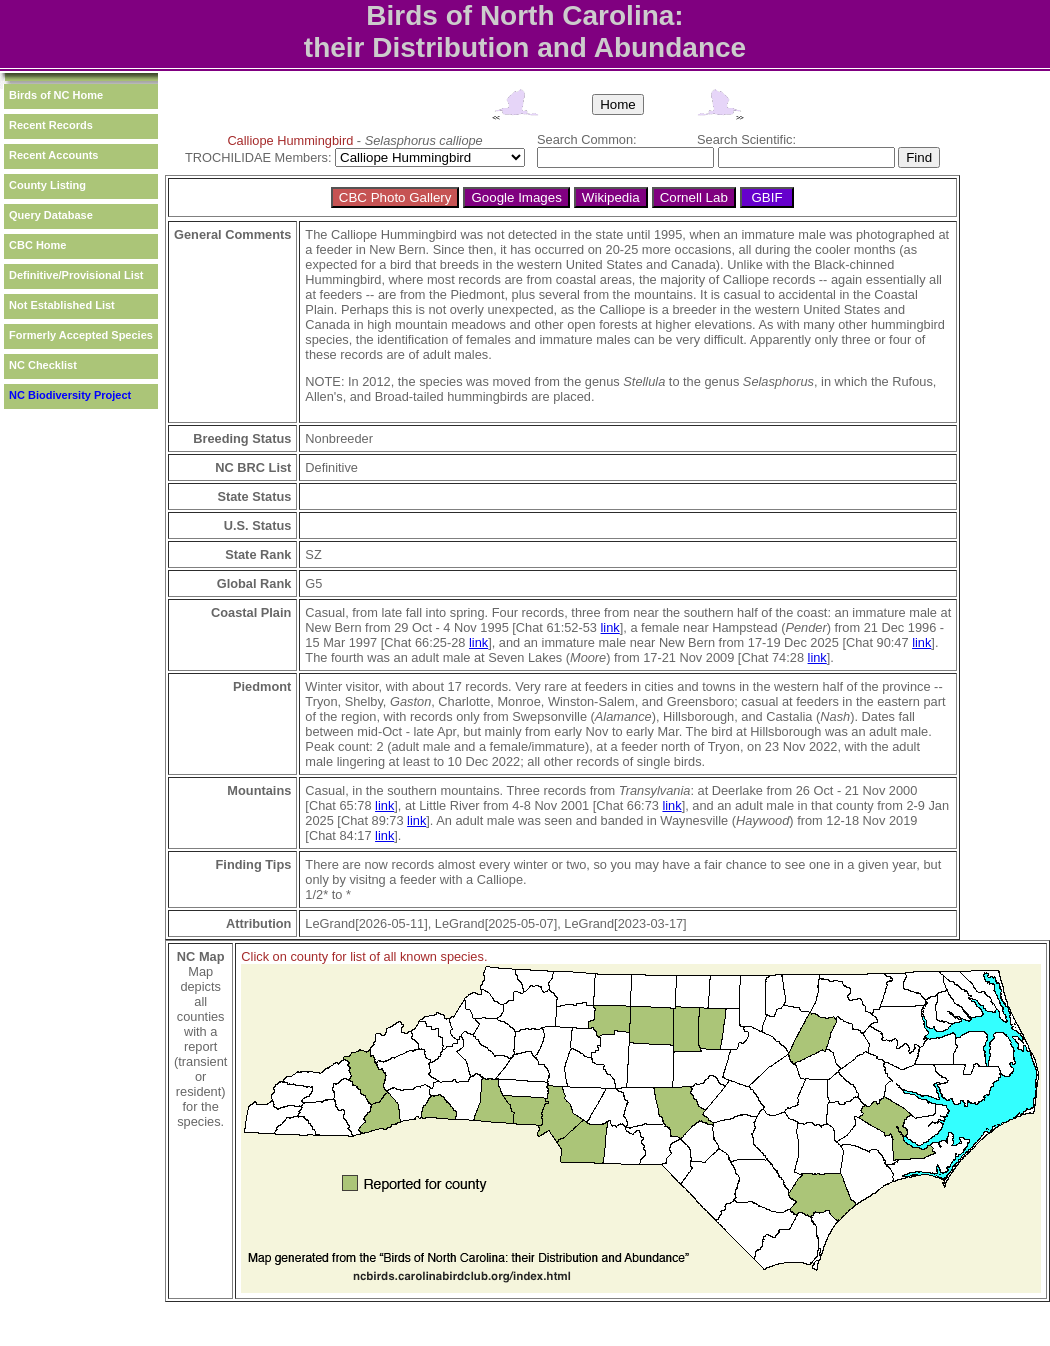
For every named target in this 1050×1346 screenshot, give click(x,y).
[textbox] (625, 157)
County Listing (47, 185)
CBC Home (37, 245)
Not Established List (62, 305)
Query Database (51, 215)
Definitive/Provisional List (76, 275)
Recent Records (51, 125)
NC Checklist (43, 365)
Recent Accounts (53, 155)
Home (618, 104)
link (610, 627)
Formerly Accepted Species (81, 335)
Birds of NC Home (56, 95)
